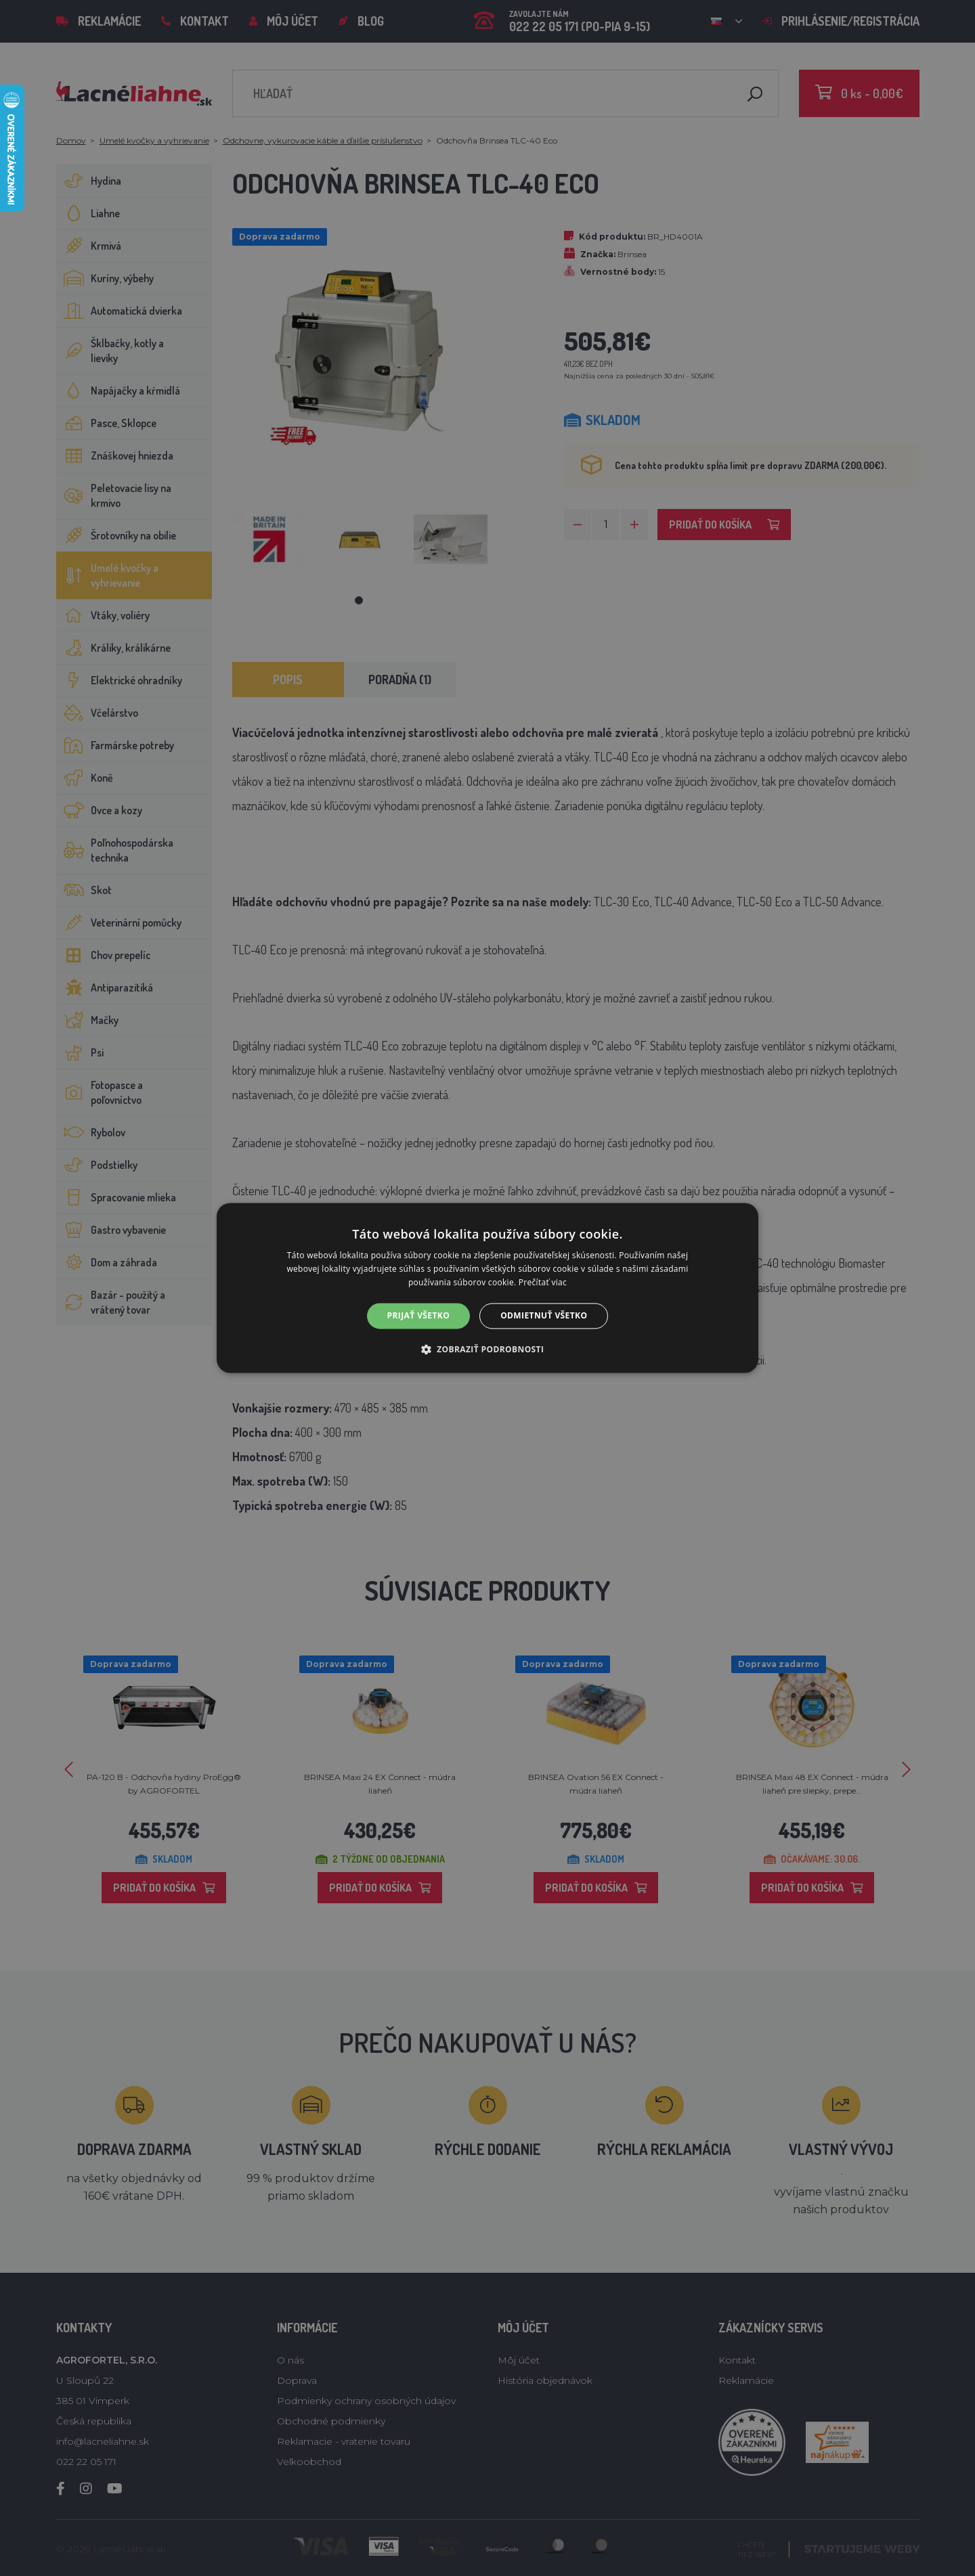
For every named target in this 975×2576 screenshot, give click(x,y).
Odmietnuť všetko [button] (543, 1315)
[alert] (487, 1288)
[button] (487, 1349)
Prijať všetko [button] (418, 1315)
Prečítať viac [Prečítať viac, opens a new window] (543, 1282)
